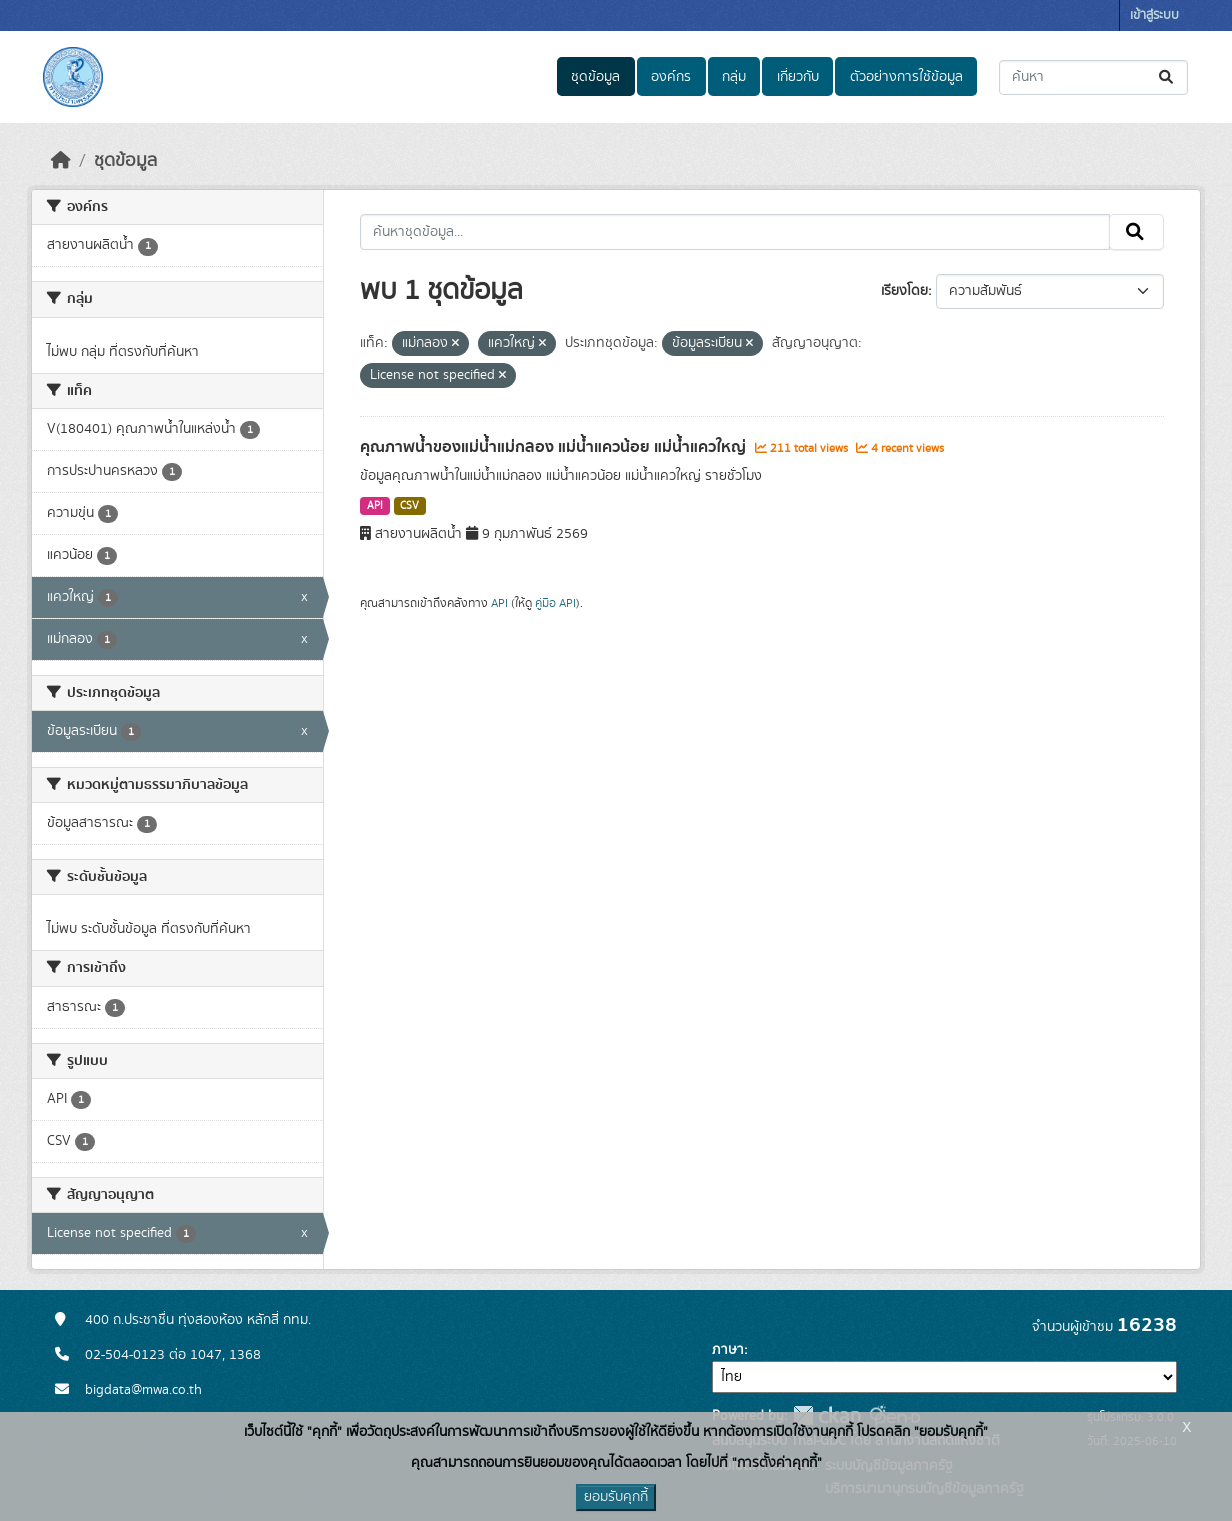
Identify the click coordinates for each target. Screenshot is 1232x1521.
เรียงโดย (904, 291)
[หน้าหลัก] (61, 161)
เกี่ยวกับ (798, 77)
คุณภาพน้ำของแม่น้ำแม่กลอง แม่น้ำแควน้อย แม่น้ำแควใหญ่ (555, 447)
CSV (409, 506)
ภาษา (728, 1350)
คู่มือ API (555, 603)
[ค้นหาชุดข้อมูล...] (1093, 77)
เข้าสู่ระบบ (1154, 15)
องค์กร (671, 77)
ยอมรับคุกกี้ (616, 1497)
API (375, 506)
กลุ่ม (734, 77)
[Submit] (1167, 77)
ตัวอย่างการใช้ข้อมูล (906, 77)
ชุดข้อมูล (595, 77)
